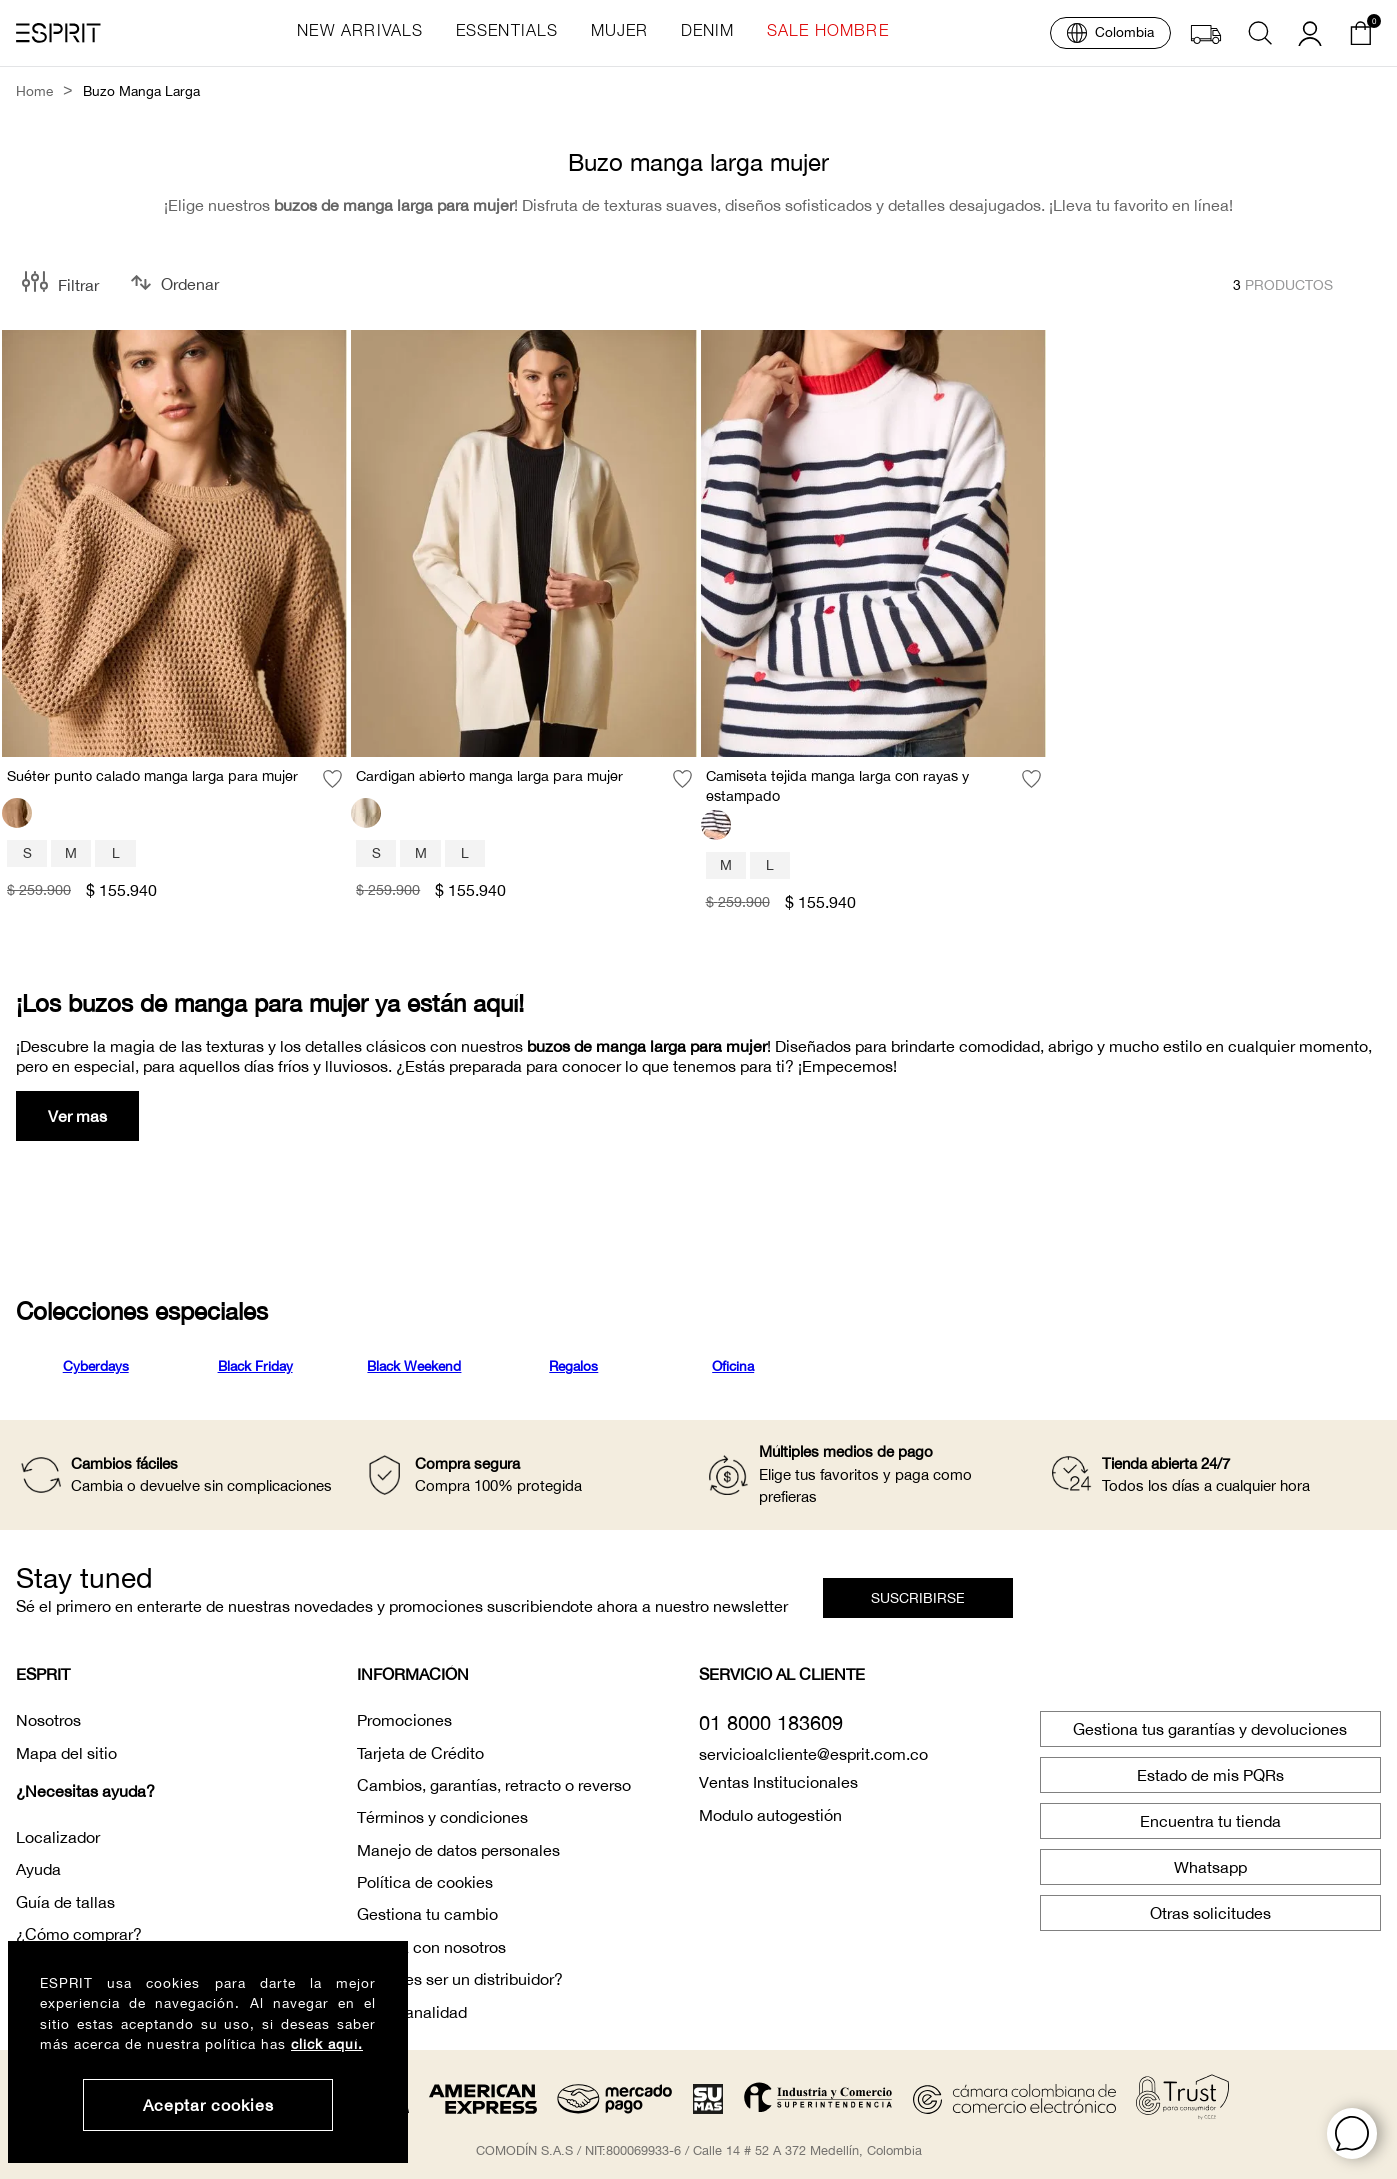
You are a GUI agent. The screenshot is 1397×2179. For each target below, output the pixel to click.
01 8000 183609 (771, 1722)
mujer (620, 33)
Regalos (573, 1366)
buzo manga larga (141, 91)
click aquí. (327, 2044)
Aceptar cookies (208, 2105)
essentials (507, 33)
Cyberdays (96, 1366)
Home (34, 91)
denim (708, 33)
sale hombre (828, 33)
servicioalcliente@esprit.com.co (813, 1754)
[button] (1352, 2133)
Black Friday (255, 1366)
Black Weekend (414, 1366)
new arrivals (360, 33)
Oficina (733, 1366)
